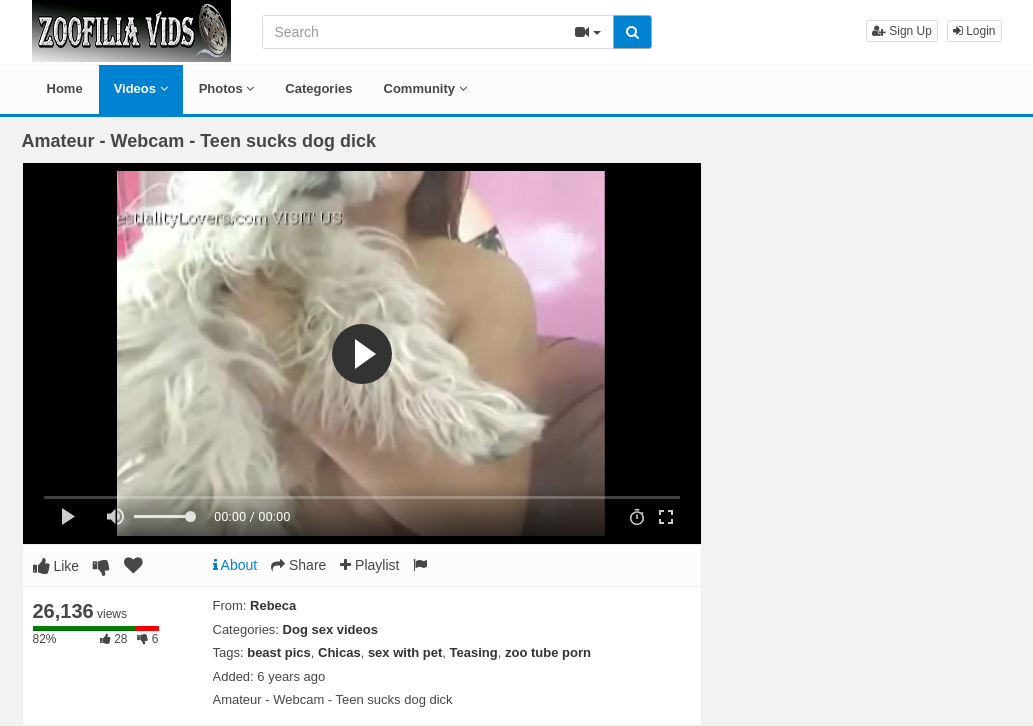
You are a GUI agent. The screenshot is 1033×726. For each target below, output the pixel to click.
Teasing (474, 652)
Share (298, 565)
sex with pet (405, 652)
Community (425, 88)
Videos (141, 88)
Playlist (369, 565)
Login (974, 31)
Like (56, 566)
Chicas (339, 652)
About (235, 565)
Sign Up (902, 31)
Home (65, 88)
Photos (227, 88)
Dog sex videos (330, 629)
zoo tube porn (548, 652)
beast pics (279, 652)
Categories (318, 88)
